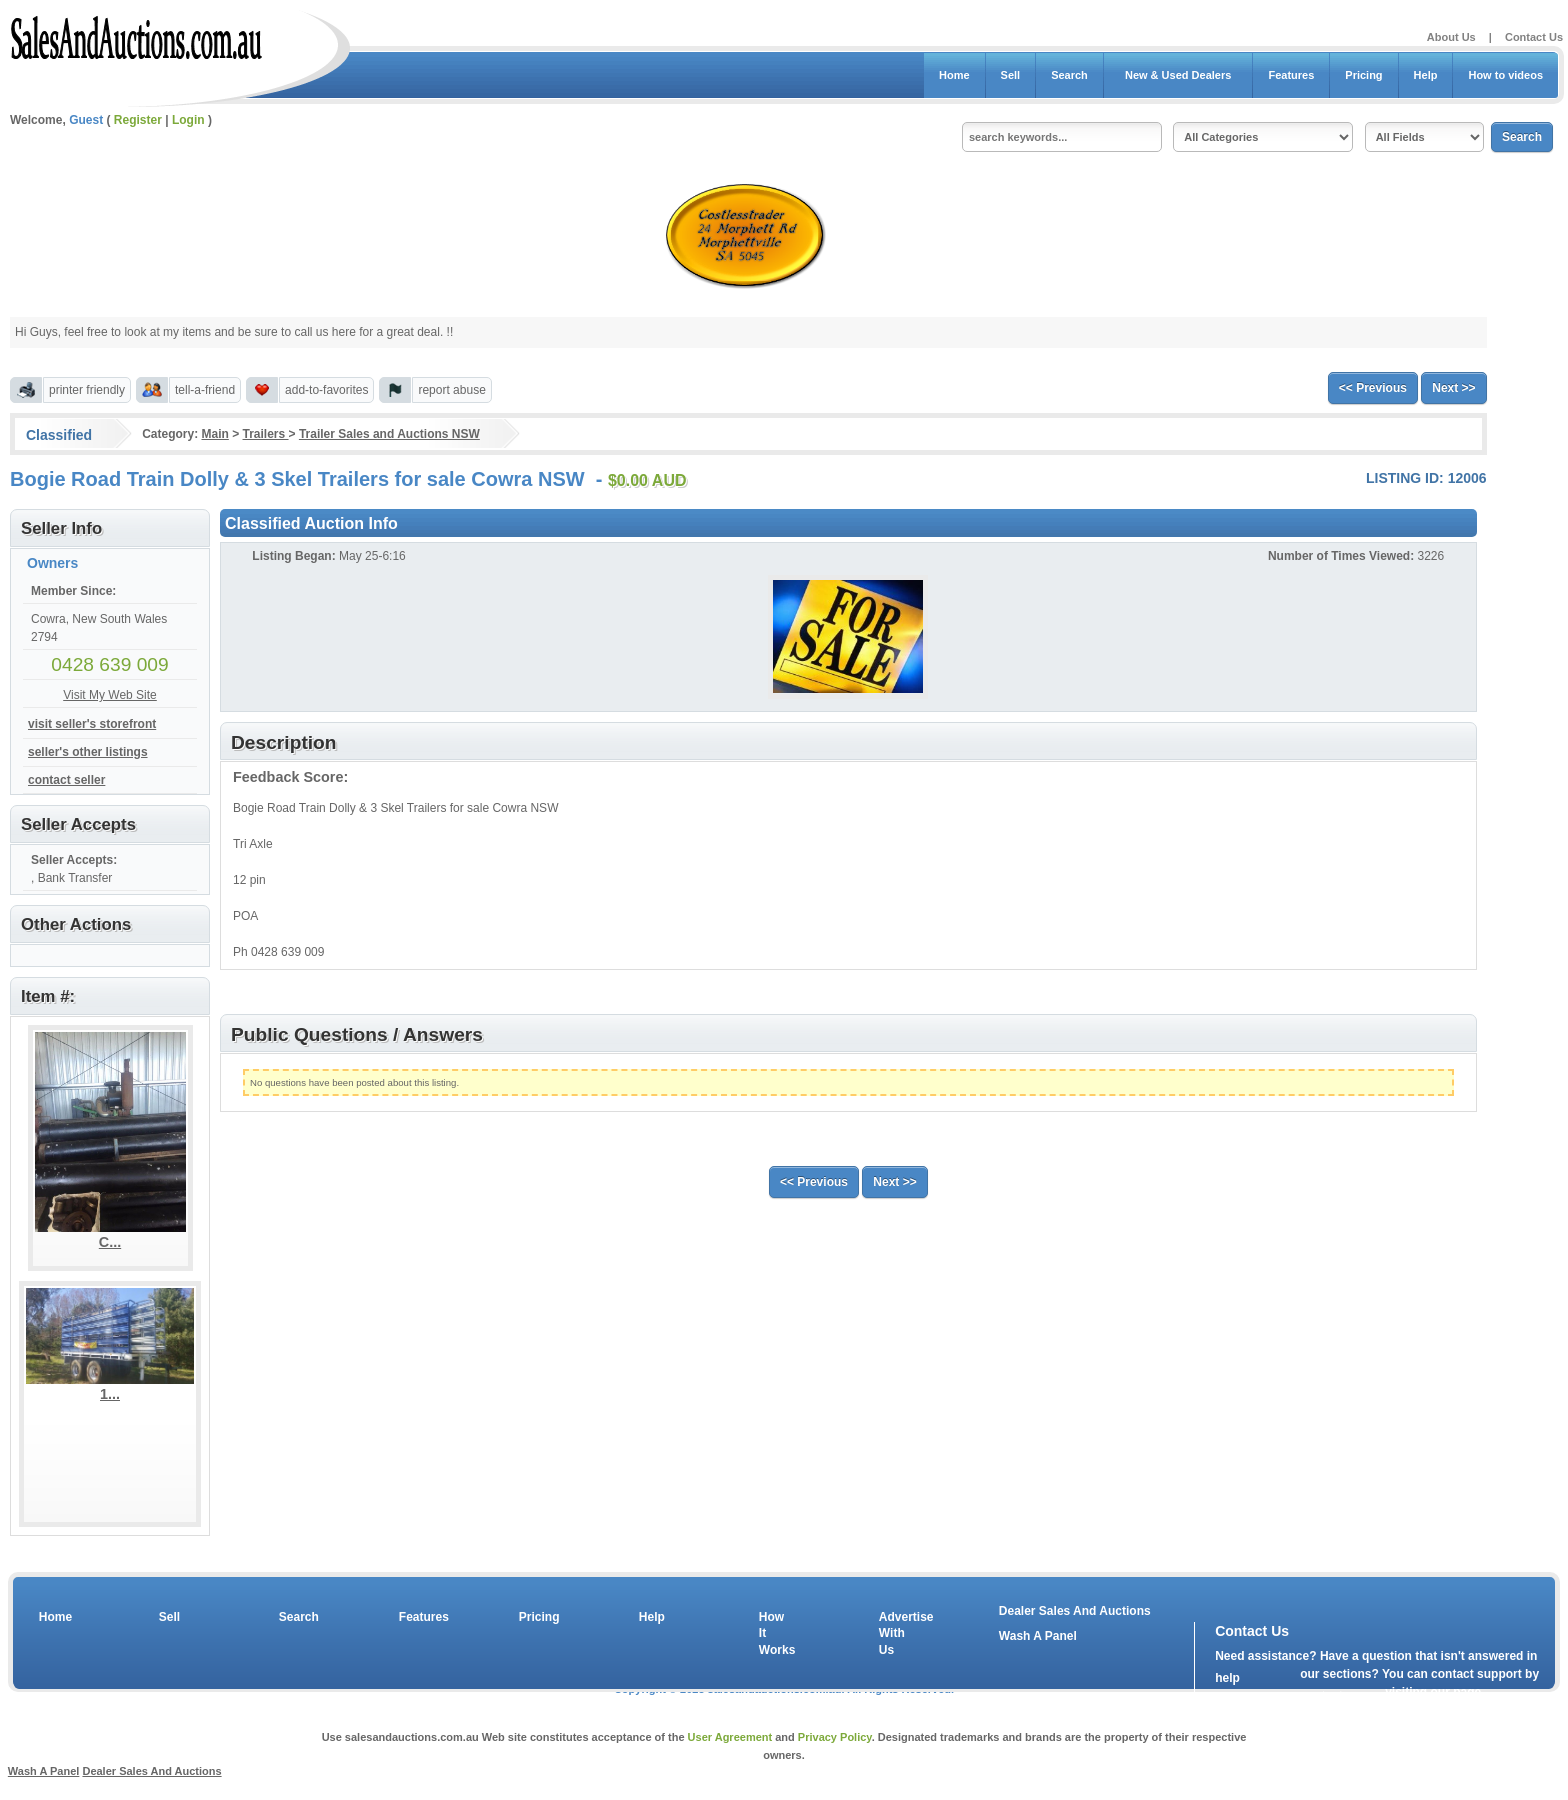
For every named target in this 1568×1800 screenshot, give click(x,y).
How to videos (1505, 75)
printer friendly (87, 390)
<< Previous (1373, 388)
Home (954, 75)
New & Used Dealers (1178, 75)
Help (1426, 75)
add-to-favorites (326, 390)
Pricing (1363, 75)
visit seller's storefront (92, 724)
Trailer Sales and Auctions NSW (389, 434)
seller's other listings (88, 752)
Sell (1011, 75)
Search (1069, 75)
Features (1291, 75)
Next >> (1453, 388)
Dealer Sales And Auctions (1075, 1611)
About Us (1451, 37)
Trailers (266, 434)
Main (214, 434)
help (1227, 1678)
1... (110, 1394)
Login (188, 120)
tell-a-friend (205, 390)
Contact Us (1534, 37)
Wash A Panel (1038, 1636)
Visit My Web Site (110, 695)
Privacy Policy (835, 1737)
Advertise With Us (894, 1634)
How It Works (774, 1634)
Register (138, 120)
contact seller (66, 780)
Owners (52, 563)
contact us (1330, 1696)
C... (110, 1242)
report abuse (451, 390)
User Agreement (730, 1737)
